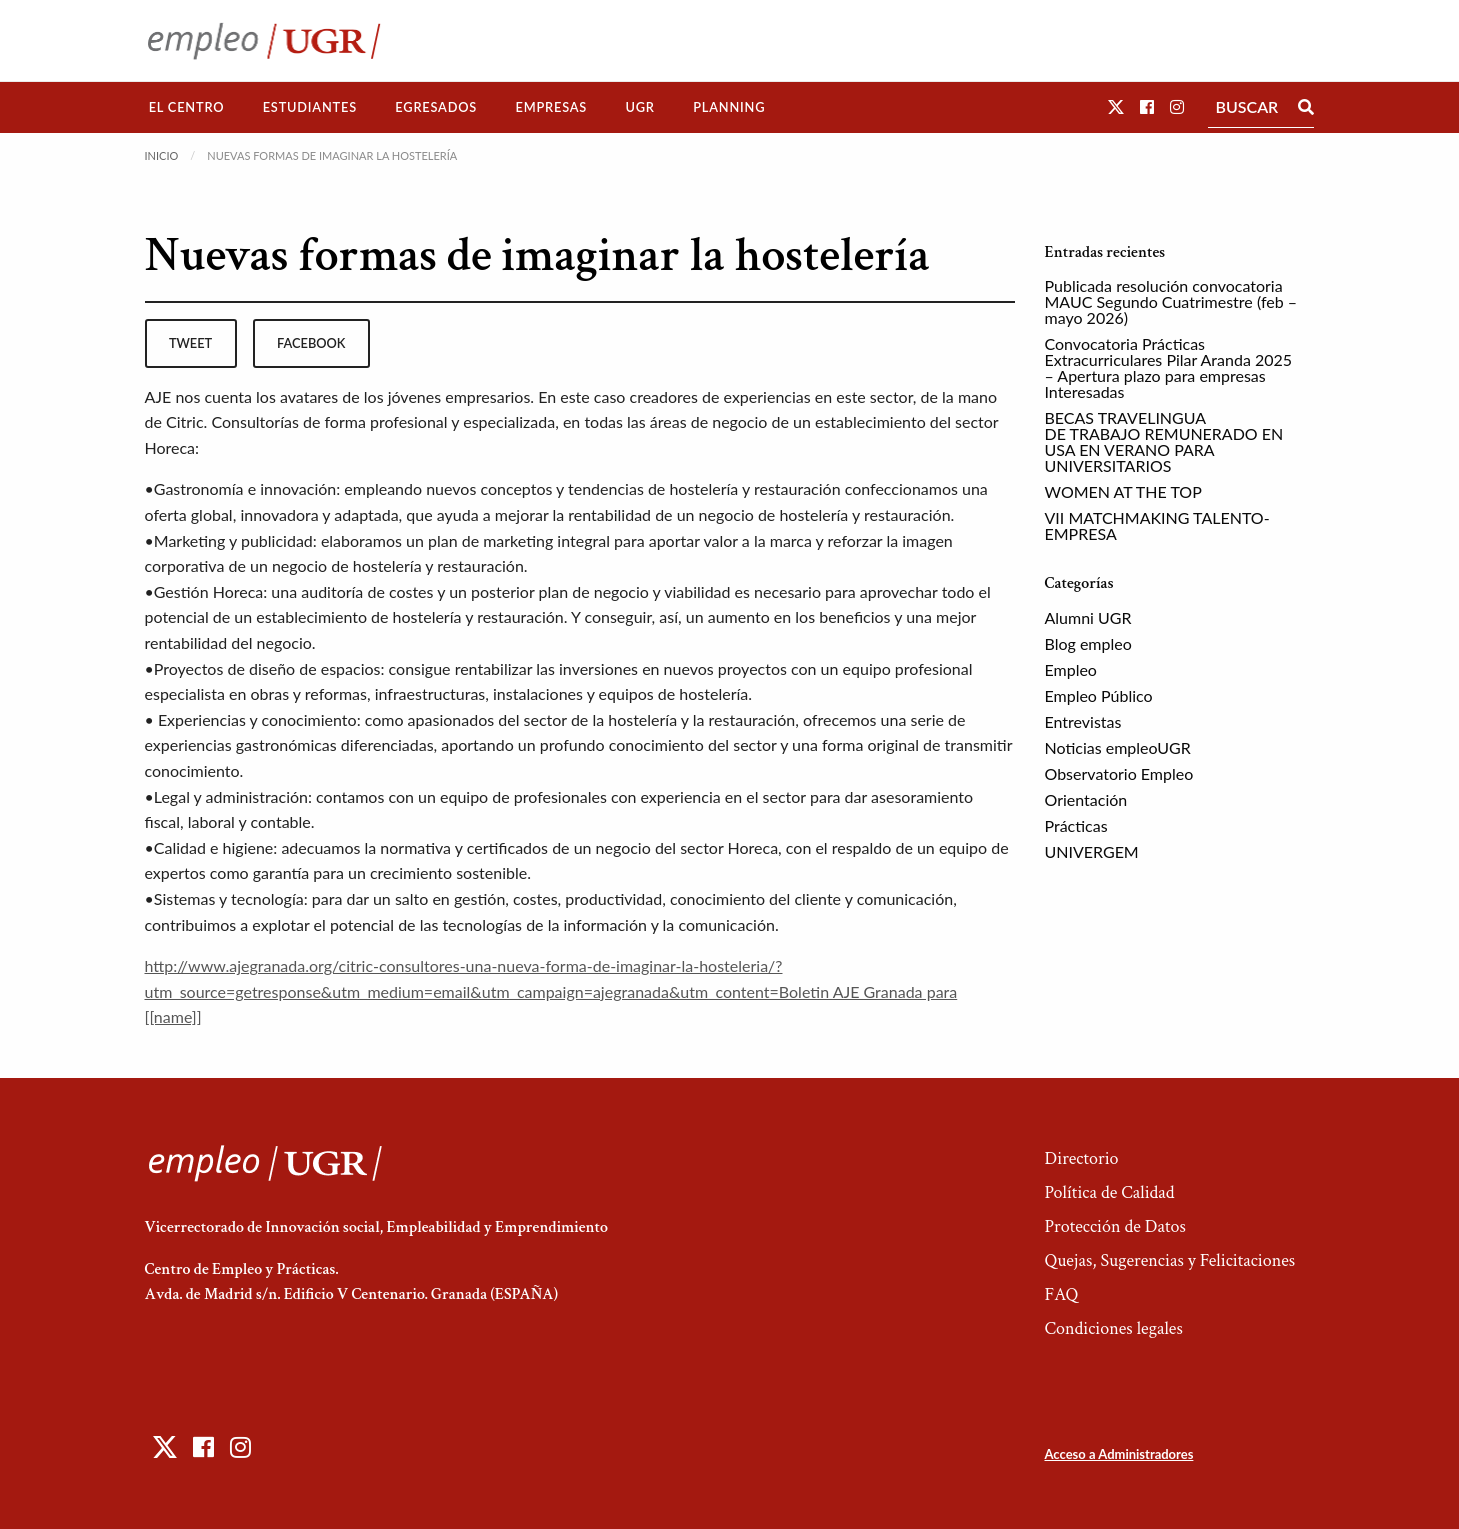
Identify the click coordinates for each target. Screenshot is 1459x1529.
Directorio (1081, 1158)
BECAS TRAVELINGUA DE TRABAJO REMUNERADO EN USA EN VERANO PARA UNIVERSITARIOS (1164, 441)
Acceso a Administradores (1118, 1454)
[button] (1116, 106)
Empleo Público (1099, 695)
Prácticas (1076, 825)
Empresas (551, 107)
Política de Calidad (1109, 1192)
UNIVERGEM (1092, 851)
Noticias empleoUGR (1118, 747)
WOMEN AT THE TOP (1123, 491)
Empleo (1071, 669)
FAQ (1061, 1294)
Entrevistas (1083, 721)
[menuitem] (187, 107)
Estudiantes (310, 107)
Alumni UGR (1088, 617)
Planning (729, 107)
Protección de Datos (1114, 1226)
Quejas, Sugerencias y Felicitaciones (1169, 1260)
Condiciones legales (1113, 1328)
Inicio (162, 155)
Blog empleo (1088, 643)
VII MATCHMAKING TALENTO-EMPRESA (1157, 525)
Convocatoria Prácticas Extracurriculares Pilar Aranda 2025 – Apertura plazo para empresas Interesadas (1169, 367)
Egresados (436, 107)
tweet (190, 343)
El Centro (187, 107)
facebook (311, 343)
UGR (639, 107)
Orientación (1086, 799)
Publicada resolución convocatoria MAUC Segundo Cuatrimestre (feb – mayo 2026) (1171, 301)
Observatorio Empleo (1119, 773)
